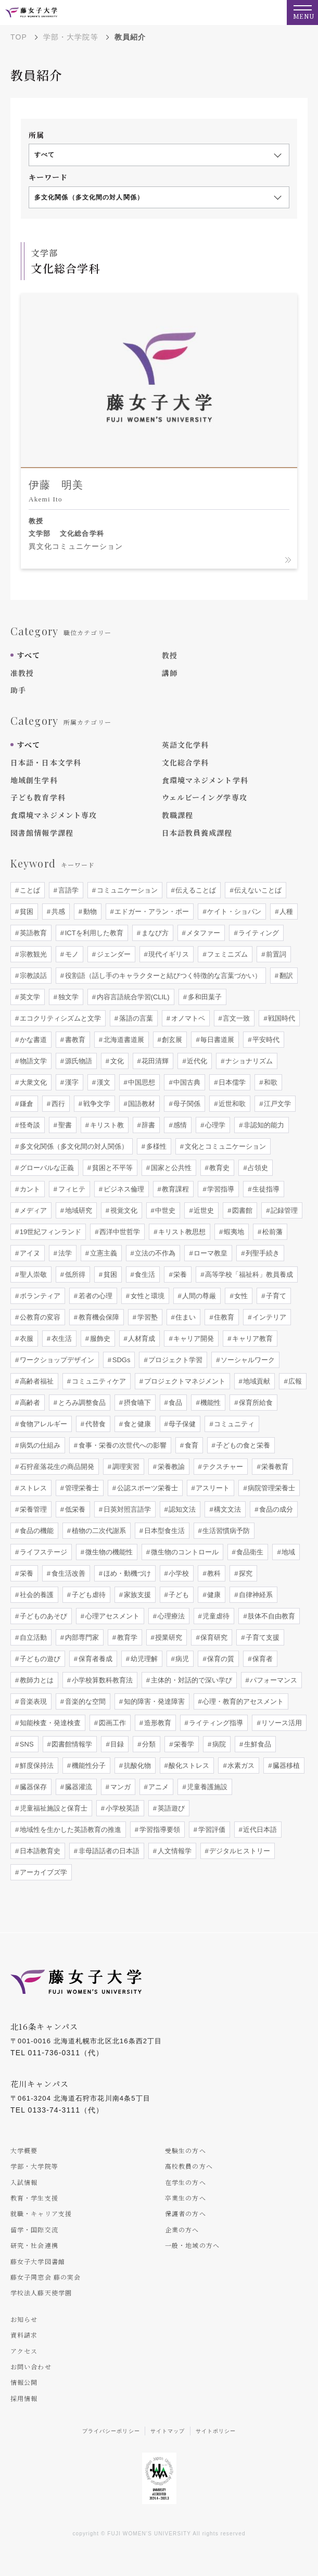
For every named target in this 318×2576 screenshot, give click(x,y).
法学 (64, 1253)
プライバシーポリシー (111, 2431)
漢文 (102, 1082)
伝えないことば (257, 890)
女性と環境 (146, 1296)
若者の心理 (94, 1296)
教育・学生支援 (34, 2197)
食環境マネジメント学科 (205, 780)
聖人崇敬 (32, 1274)
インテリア (269, 1317)
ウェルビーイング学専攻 (204, 797)
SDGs (120, 1360)
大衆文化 (32, 1082)
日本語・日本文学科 (45, 762)
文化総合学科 (185, 762)
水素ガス (240, 1765)
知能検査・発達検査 (49, 1723)
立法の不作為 (154, 1253)
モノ (71, 954)
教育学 (126, 1637)
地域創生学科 (34, 780)
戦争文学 (95, 1104)
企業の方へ (182, 2229)
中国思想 (141, 1082)
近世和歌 (231, 1104)
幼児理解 (143, 1659)
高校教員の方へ (189, 2166)
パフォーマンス (273, 1680)
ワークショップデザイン (56, 1360)
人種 (286, 911)
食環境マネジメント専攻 (53, 815)
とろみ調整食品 (81, 1402)
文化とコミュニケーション (224, 1146)
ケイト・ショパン (234, 911)
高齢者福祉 (36, 1381)
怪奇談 (29, 1125)
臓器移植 (285, 1765)
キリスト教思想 (181, 1232)
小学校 (178, 1573)
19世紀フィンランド (49, 1232)
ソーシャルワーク (247, 1360)
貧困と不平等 (111, 1168)
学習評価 (210, 1829)
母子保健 (181, 1424)
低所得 (74, 1274)
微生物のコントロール (184, 1552)
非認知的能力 (262, 1125)
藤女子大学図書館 (37, 2261)
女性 (240, 1296)
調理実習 (124, 1467)
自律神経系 (255, 1595)
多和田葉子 (204, 997)
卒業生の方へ (185, 2197)
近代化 (196, 1061)
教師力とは (36, 1680)
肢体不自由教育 (271, 1616)
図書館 (242, 1210)
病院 (218, 1744)
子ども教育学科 (38, 797)
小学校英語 (121, 1808)
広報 (294, 1381)
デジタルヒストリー (239, 1851)
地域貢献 (256, 1381)
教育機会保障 (98, 1317)
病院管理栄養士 (271, 1488)
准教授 (22, 672)
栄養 (179, 1274)
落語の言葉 (135, 1018)
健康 (213, 1595)
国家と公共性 (170, 1168)
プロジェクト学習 (175, 1360)
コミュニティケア (98, 1381)
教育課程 (174, 1189)
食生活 (144, 1274)
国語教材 (141, 1104)
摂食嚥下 (136, 1402)
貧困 (25, 911)
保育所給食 (255, 1402)
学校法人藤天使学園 (41, 2292)
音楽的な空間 (84, 1701)
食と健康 (136, 1424)
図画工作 (111, 1723)
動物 (89, 911)
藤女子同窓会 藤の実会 (45, 2276)
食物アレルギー (42, 1424)
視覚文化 (122, 1210)
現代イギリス (168, 954)
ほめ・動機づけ (126, 1573)
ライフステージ (42, 1552)
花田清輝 (154, 1061)
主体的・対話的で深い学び (190, 1680)
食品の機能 (36, 1531)
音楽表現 (32, 1701)
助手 (18, 690)
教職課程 (177, 815)
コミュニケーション (126, 890)
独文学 (67, 997)
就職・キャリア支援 (41, 2213)
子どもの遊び (39, 1659)
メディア (32, 1210)
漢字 (71, 1082)
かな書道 (32, 1040)
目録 (116, 1744)
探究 (245, 1573)
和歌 (269, 1082)
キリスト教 (106, 1125)
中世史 (165, 1210)
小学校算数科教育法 (101, 1680)
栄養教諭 (170, 1467)
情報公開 (23, 2382)
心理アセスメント (111, 1616)
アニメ (158, 1787)
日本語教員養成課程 (197, 832)
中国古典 (186, 1082)
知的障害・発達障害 (153, 1701)
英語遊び (170, 1808)
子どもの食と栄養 (242, 1445)
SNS (25, 1744)
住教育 (223, 1317)
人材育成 (141, 1338)
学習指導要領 (158, 1829)
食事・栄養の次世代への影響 (122, 1445)
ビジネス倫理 (122, 1189)
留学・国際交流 (34, 2229)
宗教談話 (32, 975)
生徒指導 (265, 1189)
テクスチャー (222, 1467)
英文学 (29, 997)
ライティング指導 (215, 1723)
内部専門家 (81, 1637)
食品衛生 (249, 1552)
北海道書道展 (122, 1040)
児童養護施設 (206, 1787)
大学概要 (23, 2150)
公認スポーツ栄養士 (146, 1488)
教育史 (219, 1168)
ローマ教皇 (210, 1253)
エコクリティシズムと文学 (59, 1018)
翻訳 (285, 975)
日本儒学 (231, 1082)
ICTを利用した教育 (93, 933)
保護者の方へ (185, 2213)
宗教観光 (32, 954)
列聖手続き (262, 1253)
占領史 (257, 1168)
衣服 (25, 1338)
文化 (116, 1061)
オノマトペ (187, 1018)
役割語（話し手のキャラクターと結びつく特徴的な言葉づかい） (162, 975)
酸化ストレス (188, 1765)
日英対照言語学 (126, 1509)
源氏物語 (77, 1061)
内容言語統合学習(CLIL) (132, 997)
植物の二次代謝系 (98, 1531)
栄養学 (183, 1744)
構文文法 (226, 1509)
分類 (148, 1744)
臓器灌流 (77, 1787)
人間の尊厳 (199, 1296)
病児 (181, 1659)
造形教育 (156, 1723)
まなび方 (154, 933)
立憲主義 (102, 1253)
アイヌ (29, 1253)
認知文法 (181, 1509)
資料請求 (23, 2334)
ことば (29, 890)
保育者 (262, 1659)
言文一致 (235, 1018)
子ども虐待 (88, 1595)
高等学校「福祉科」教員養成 (248, 1274)
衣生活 (60, 1338)
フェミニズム (227, 954)
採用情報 (23, 2398)
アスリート (212, 1488)
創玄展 (171, 1040)
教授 (169, 655)
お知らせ (23, 2319)
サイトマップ (167, 2431)
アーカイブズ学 (42, 1872)
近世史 (203, 1210)
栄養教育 (274, 1467)
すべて (28, 655)
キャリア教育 (252, 1338)
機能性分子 (88, 1765)
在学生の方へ (185, 2182)
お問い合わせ (31, 2366)
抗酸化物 (136, 1765)
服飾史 (99, 1338)
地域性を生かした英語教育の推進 (69, 1829)
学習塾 (146, 1317)
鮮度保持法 (36, 1765)
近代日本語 (259, 1829)
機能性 (210, 1402)
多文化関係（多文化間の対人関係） (73, 1146)
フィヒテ (70, 1189)
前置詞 (275, 954)
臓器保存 (32, 1787)
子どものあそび (42, 1616)
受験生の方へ (185, 2150)
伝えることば (195, 890)
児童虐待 (215, 1616)
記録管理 (283, 1210)
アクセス (23, 2350)
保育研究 (213, 1637)
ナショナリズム (248, 1061)
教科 (213, 1573)
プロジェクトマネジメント (183, 1381)
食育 (190, 1445)
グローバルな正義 (46, 1168)
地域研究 (77, 1210)
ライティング (258, 933)
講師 (169, 672)
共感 (57, 911)
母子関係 (186, 1104)
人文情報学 (174, 1851)
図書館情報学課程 (41, 832)
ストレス (32, 1488)
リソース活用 (281, 1723)
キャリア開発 (193, 1338)
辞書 (148, 1125)
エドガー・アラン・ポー (151, 911)
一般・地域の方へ (192, 2245)
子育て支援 (262, 1637)
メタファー (203, 933)
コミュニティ (233, 1424)
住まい (185, 1317)
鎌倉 (25, 1104)
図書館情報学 (71, 1744)
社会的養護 (36, 1595)
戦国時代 (281, 1018)
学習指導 (220, 1189)
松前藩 (271, 1232)
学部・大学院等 (70, 37)
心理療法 (170, 1616)
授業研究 (168, 1637)
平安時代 (265, 1040)
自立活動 (32, 1637)
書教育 (74, 1040)
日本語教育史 (39, 1851)
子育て (275, 1296)
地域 (288, 1552)
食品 (175, 1402)
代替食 (94, 1424)
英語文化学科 (185, 744)
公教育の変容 (39, 1317)
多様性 (155, 1146)
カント (29, 1189)
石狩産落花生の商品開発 (56, 1467)
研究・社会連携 (34, 2245)
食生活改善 (67, 1573)
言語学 (67, 890)
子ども (178, 1595)
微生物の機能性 (108, 1552)
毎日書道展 (217, 1040)
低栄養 (74, 1509)
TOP (18, 37)
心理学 (214, 1125)
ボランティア (39, 1296)
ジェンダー (113, 954)
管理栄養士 (81, 1488)
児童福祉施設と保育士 (52, 1808)
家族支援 (136, 1595)
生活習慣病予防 (225, 1531)
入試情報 (23, 2182)
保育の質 (220, 1659)
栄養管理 (32, 1509)
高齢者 (29, 1402)
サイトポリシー (216, 2431)
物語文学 (32, 1061)
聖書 (64, 1125)
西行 (57, 1104)
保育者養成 (94, 1659)
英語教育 (32, 933)
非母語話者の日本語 (108, 1851)
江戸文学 (276, 1104)
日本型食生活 (163, 1531)
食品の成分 (276, 1509)
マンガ (119, 1787)
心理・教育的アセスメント (242, 1701)
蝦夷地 (233, 1232)
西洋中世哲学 (119, 1232)
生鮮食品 (256, 1744)
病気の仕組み (39, 1445)
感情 (179, 1125)
